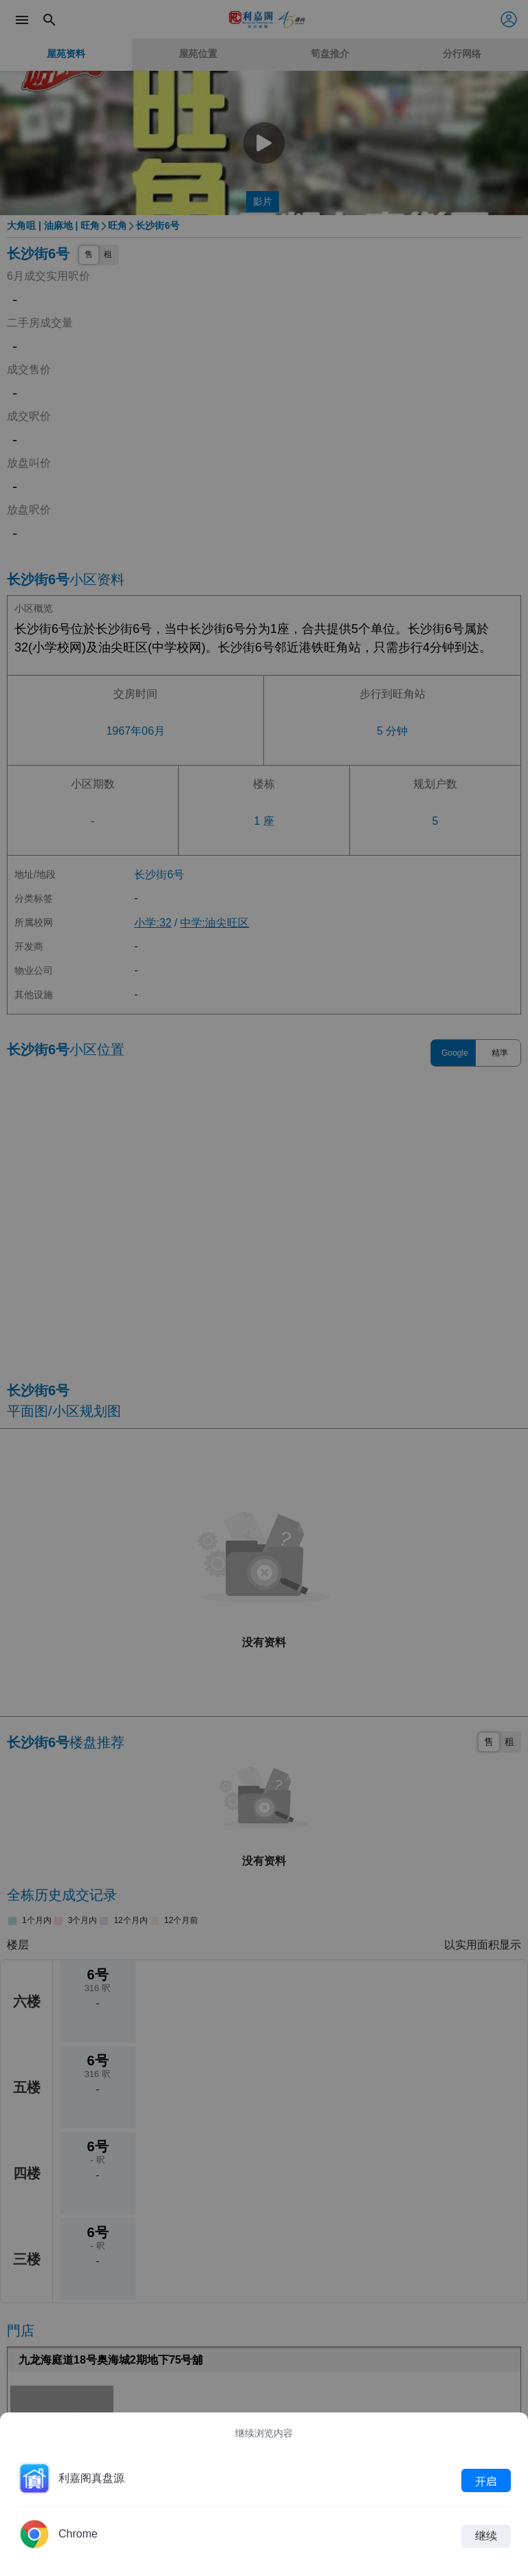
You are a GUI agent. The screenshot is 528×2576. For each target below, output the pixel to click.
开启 (486, 2480)
